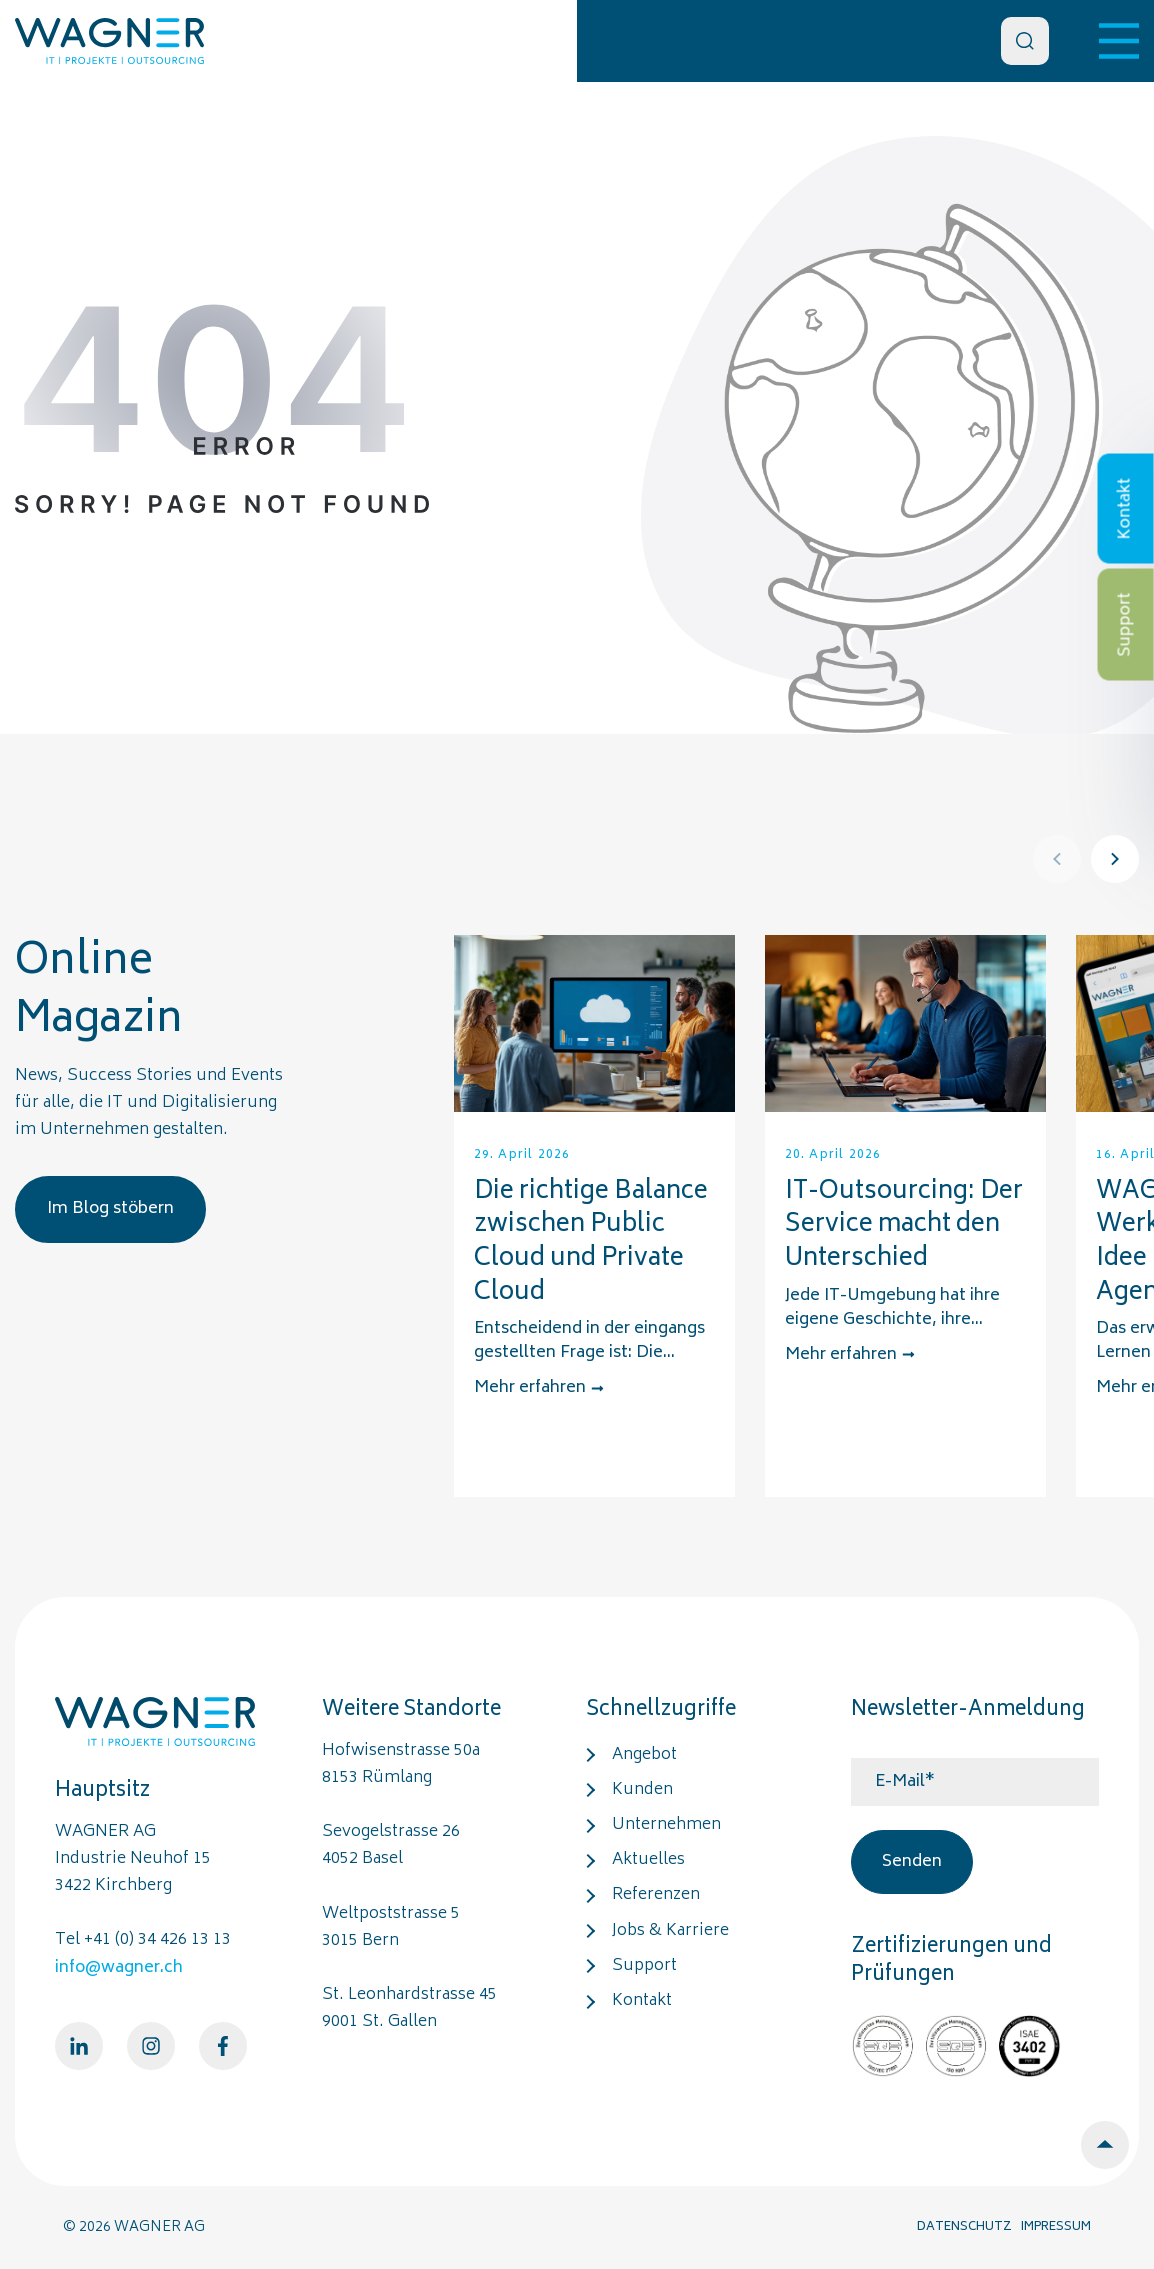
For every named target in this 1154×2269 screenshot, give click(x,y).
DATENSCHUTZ (964, 2227)
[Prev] (1057, 859)
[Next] (1115, 859)
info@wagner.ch (119, 1968)
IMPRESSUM (1056, 2227)
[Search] (1025, 41)
